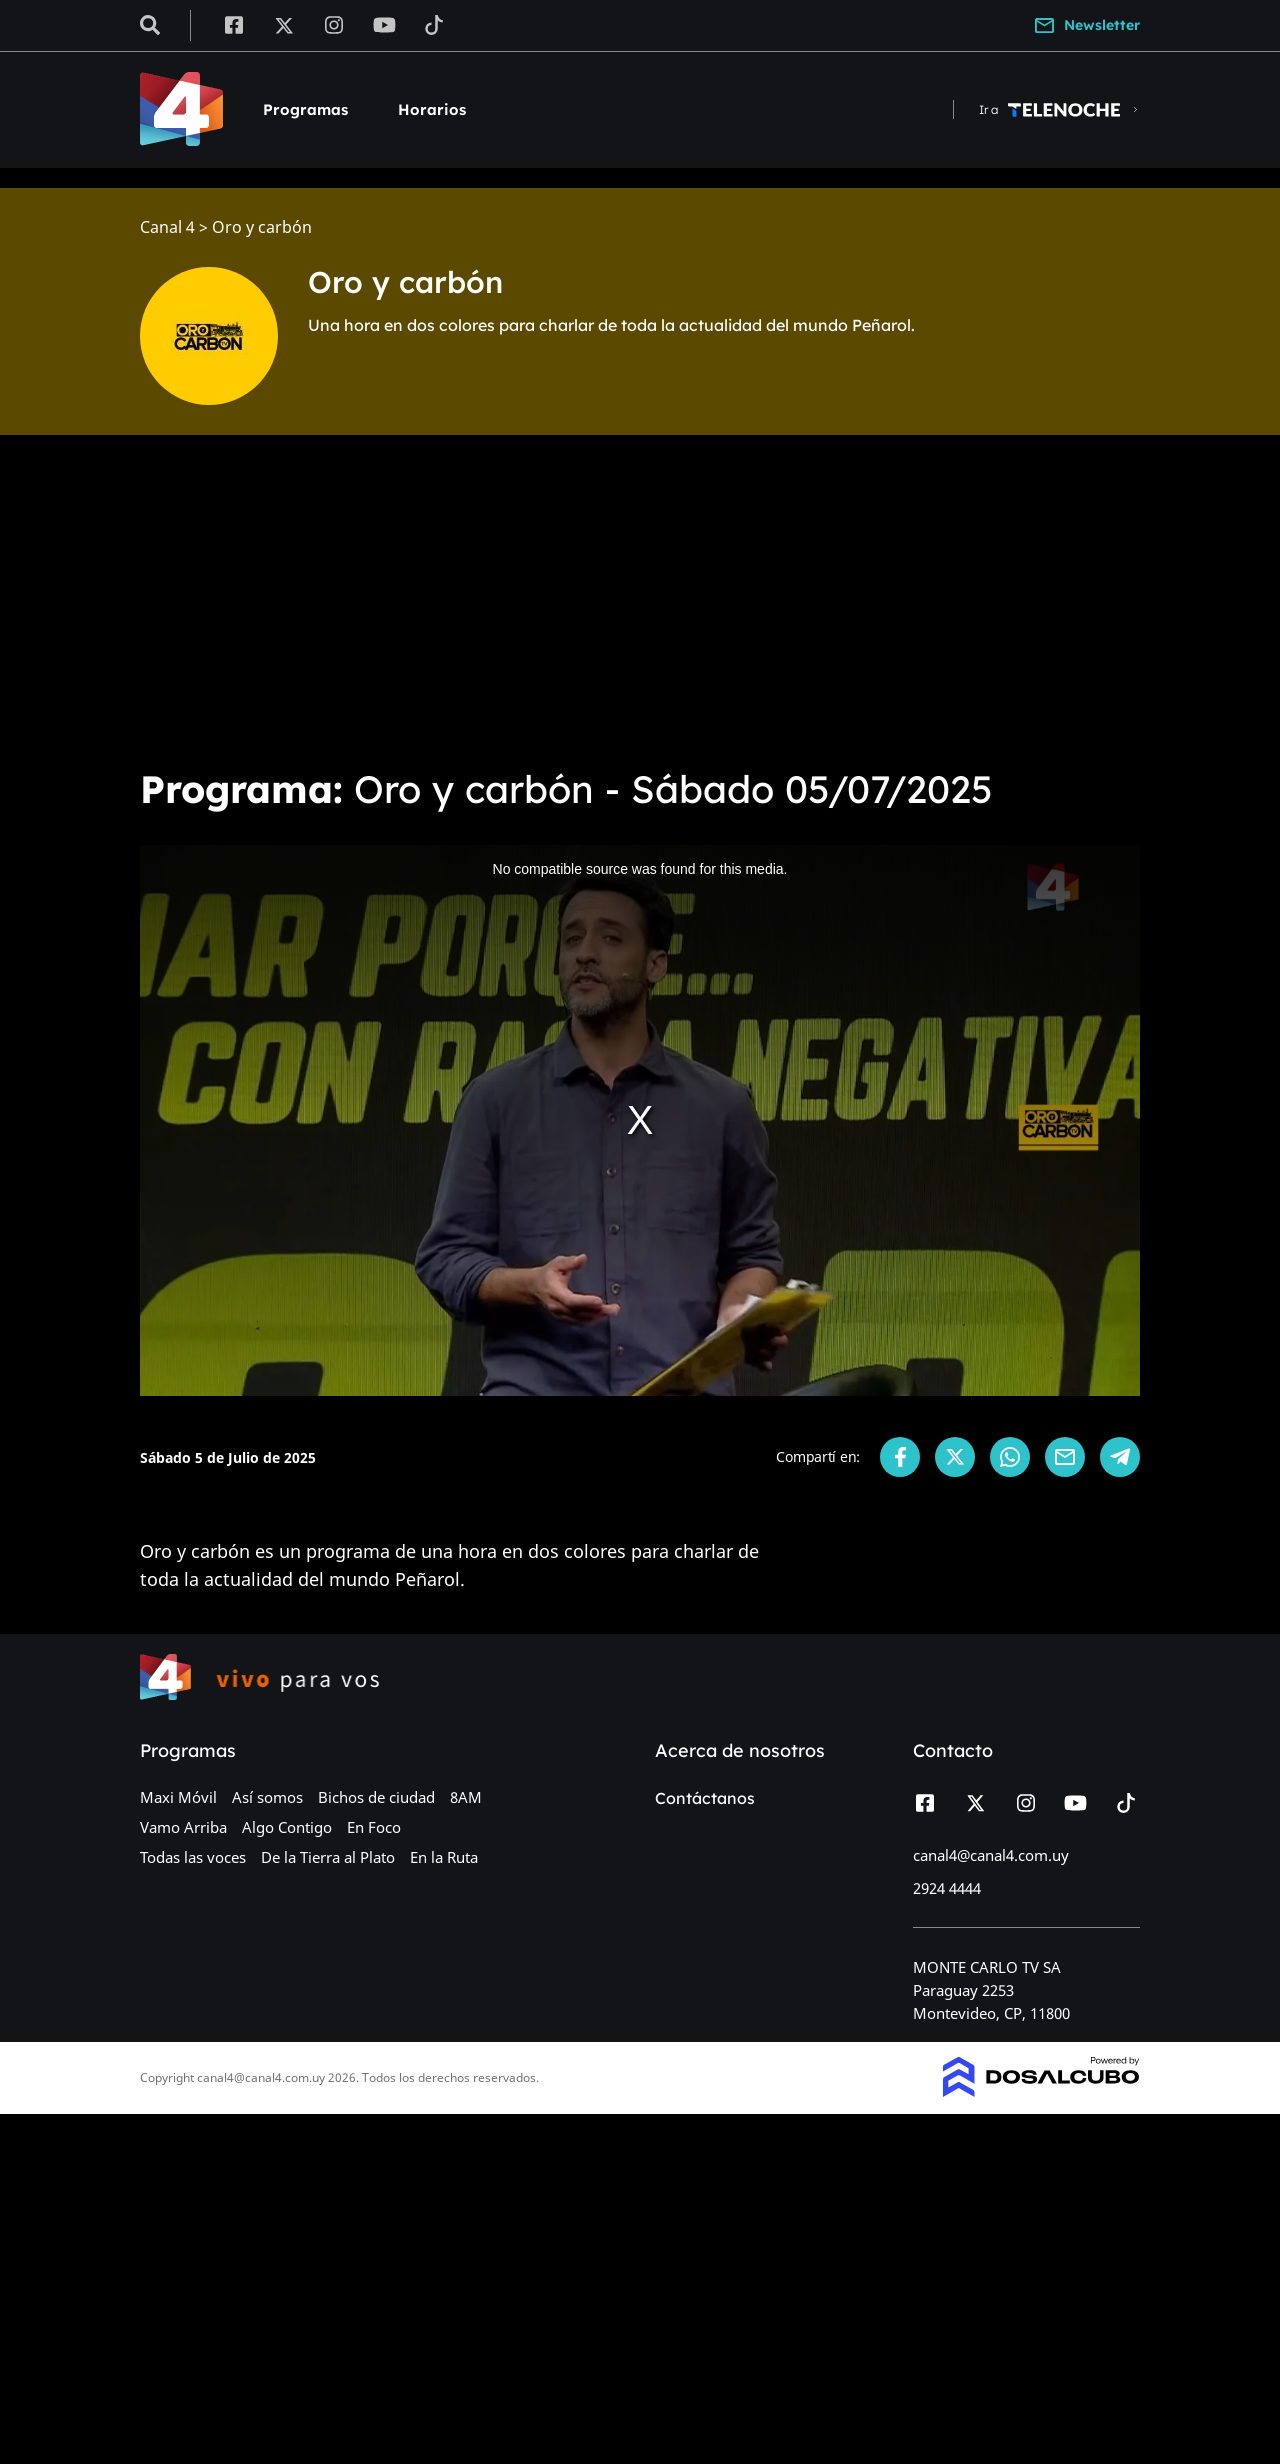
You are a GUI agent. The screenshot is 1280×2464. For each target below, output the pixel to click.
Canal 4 (167, 227)
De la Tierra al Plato (328, 1857)
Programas (305, 109)
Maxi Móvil (178, 1797)
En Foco (374, 1827)
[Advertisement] (640, 600)
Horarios (432, 109)
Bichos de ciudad (376, 1797)
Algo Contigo (287, 1827)
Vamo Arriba (183, 1827)
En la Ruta (444, 1857)
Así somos (267, 1797)
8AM (466, 1797)
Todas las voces (193, 1857)
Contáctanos (705, 1798)
